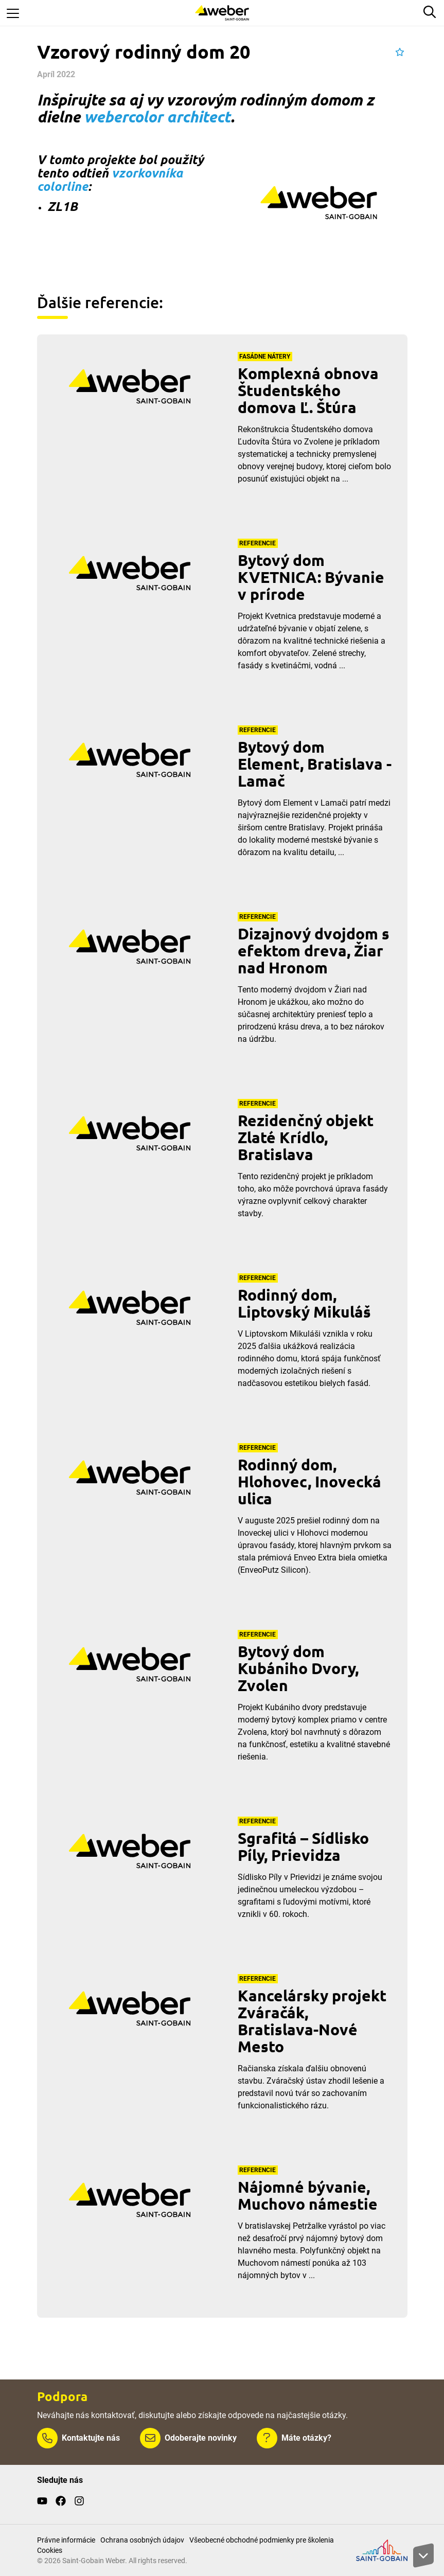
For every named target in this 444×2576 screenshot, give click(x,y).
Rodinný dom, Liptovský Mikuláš (304, 1303)
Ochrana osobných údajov (142, 2540)
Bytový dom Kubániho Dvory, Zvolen (298, 1668)
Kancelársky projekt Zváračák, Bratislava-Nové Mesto (312, 2021)
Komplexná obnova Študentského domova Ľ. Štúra (308, 390)
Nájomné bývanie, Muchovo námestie (308, 2195)
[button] (399, 52)
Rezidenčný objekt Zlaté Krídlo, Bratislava (306, 1137)
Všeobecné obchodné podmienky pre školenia (261, 2540)
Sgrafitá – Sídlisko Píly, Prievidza (303, 1846)
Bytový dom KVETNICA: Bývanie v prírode (311, 576)
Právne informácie (66, 2540)
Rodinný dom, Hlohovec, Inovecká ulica (309, 1481)
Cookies (49, 2550)
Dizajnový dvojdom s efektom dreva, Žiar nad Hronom (313, 950)
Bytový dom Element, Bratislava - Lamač (315, 763)
